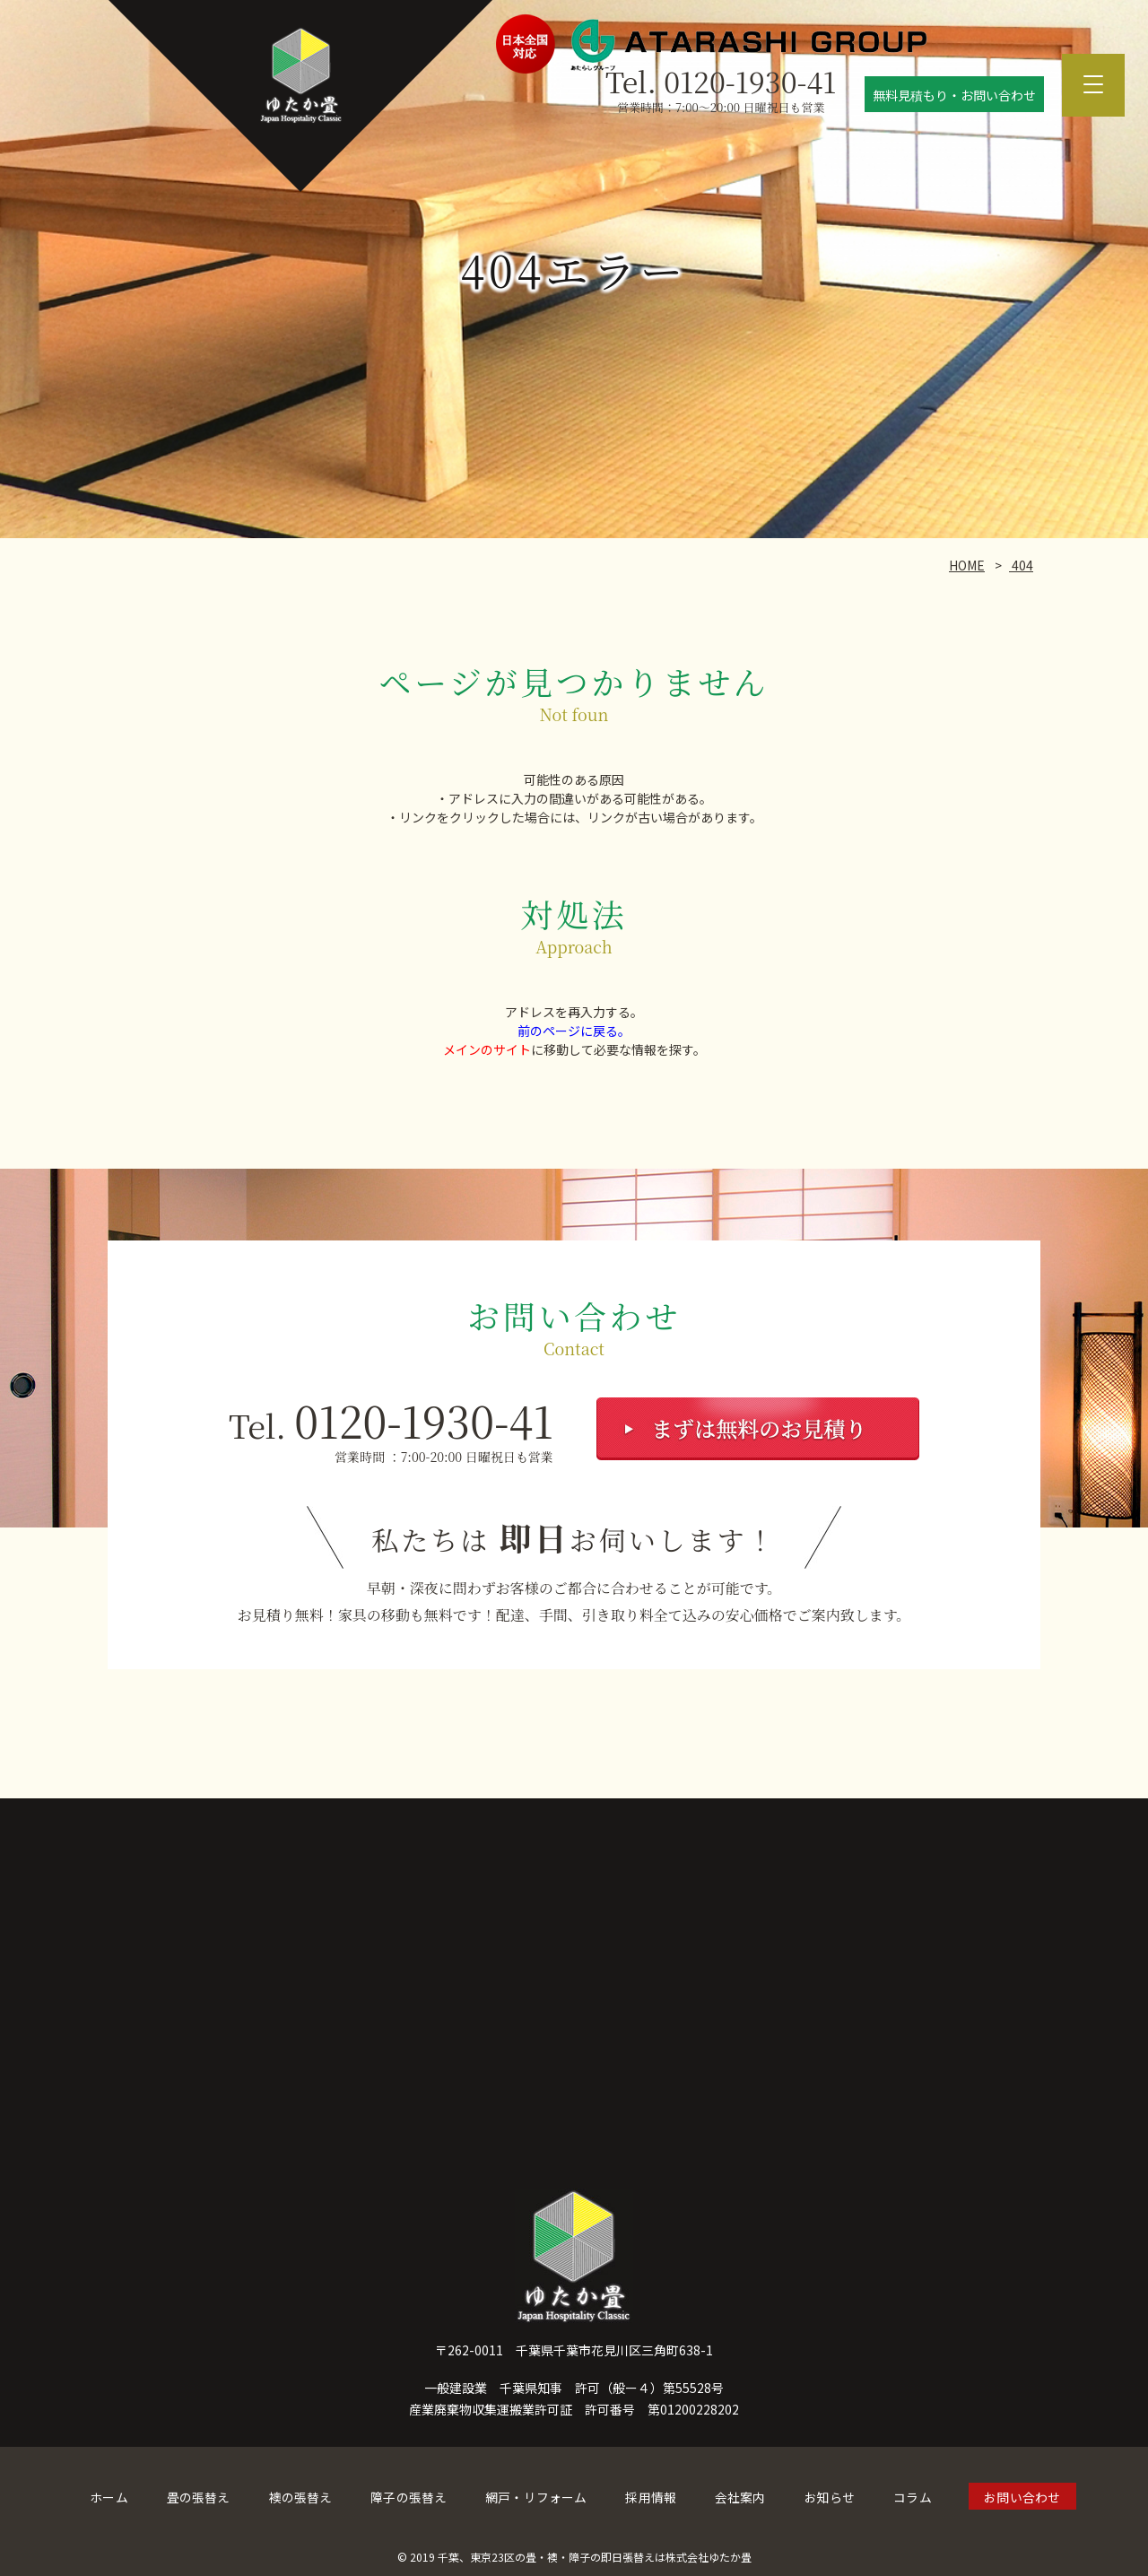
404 (1021, 565)
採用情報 (650, 2496)
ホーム (112, 2496)
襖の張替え (302, 2496)
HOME (967, 565)
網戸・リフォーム (536, 2496)
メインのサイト (487, 1049)
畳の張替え (201, 2496)
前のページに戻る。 (574, 1031)
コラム (910, 2496)
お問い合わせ (1019, 2496)
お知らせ (828, 2496)
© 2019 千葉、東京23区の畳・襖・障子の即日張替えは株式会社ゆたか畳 (574, 2554)
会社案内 (739, 2496)
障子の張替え (410, 2496)
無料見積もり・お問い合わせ (954, 95)
